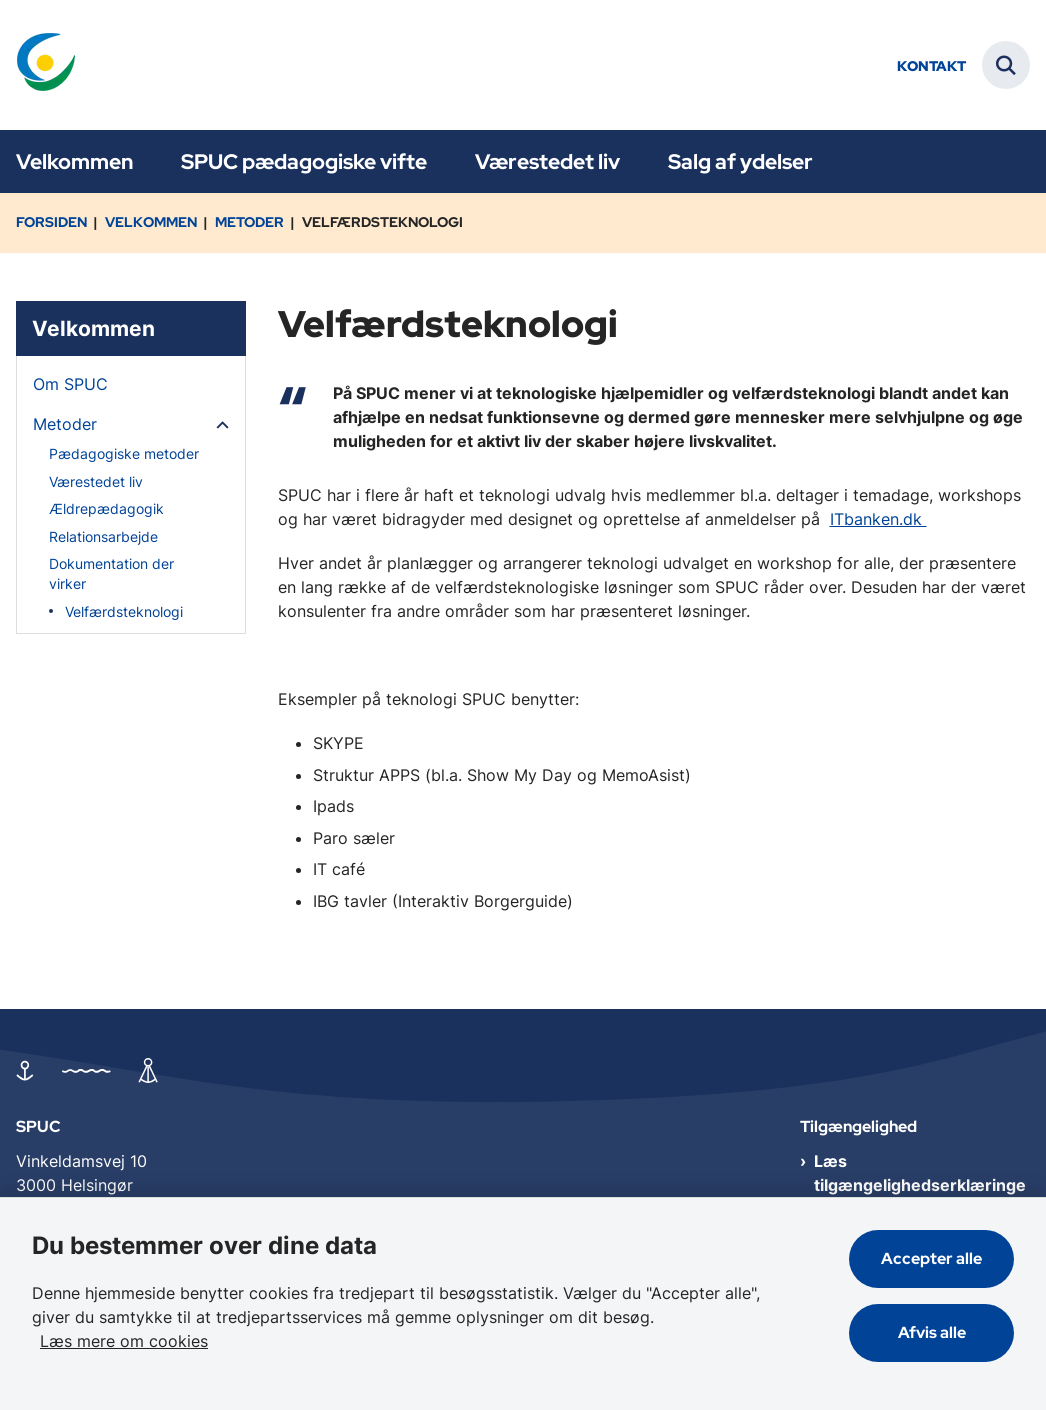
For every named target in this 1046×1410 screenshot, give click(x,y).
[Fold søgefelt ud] (1006, 65)
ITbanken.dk (878, 519)
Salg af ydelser (740, 161)
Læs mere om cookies (124, 1341)
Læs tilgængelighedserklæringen (920, 1185)
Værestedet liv (547, 161)
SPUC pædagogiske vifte (304, 161)
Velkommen (74, 161)
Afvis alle (932, 1332)
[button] (217, 425)
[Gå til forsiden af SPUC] (38, 65)
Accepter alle (931, 1258)
